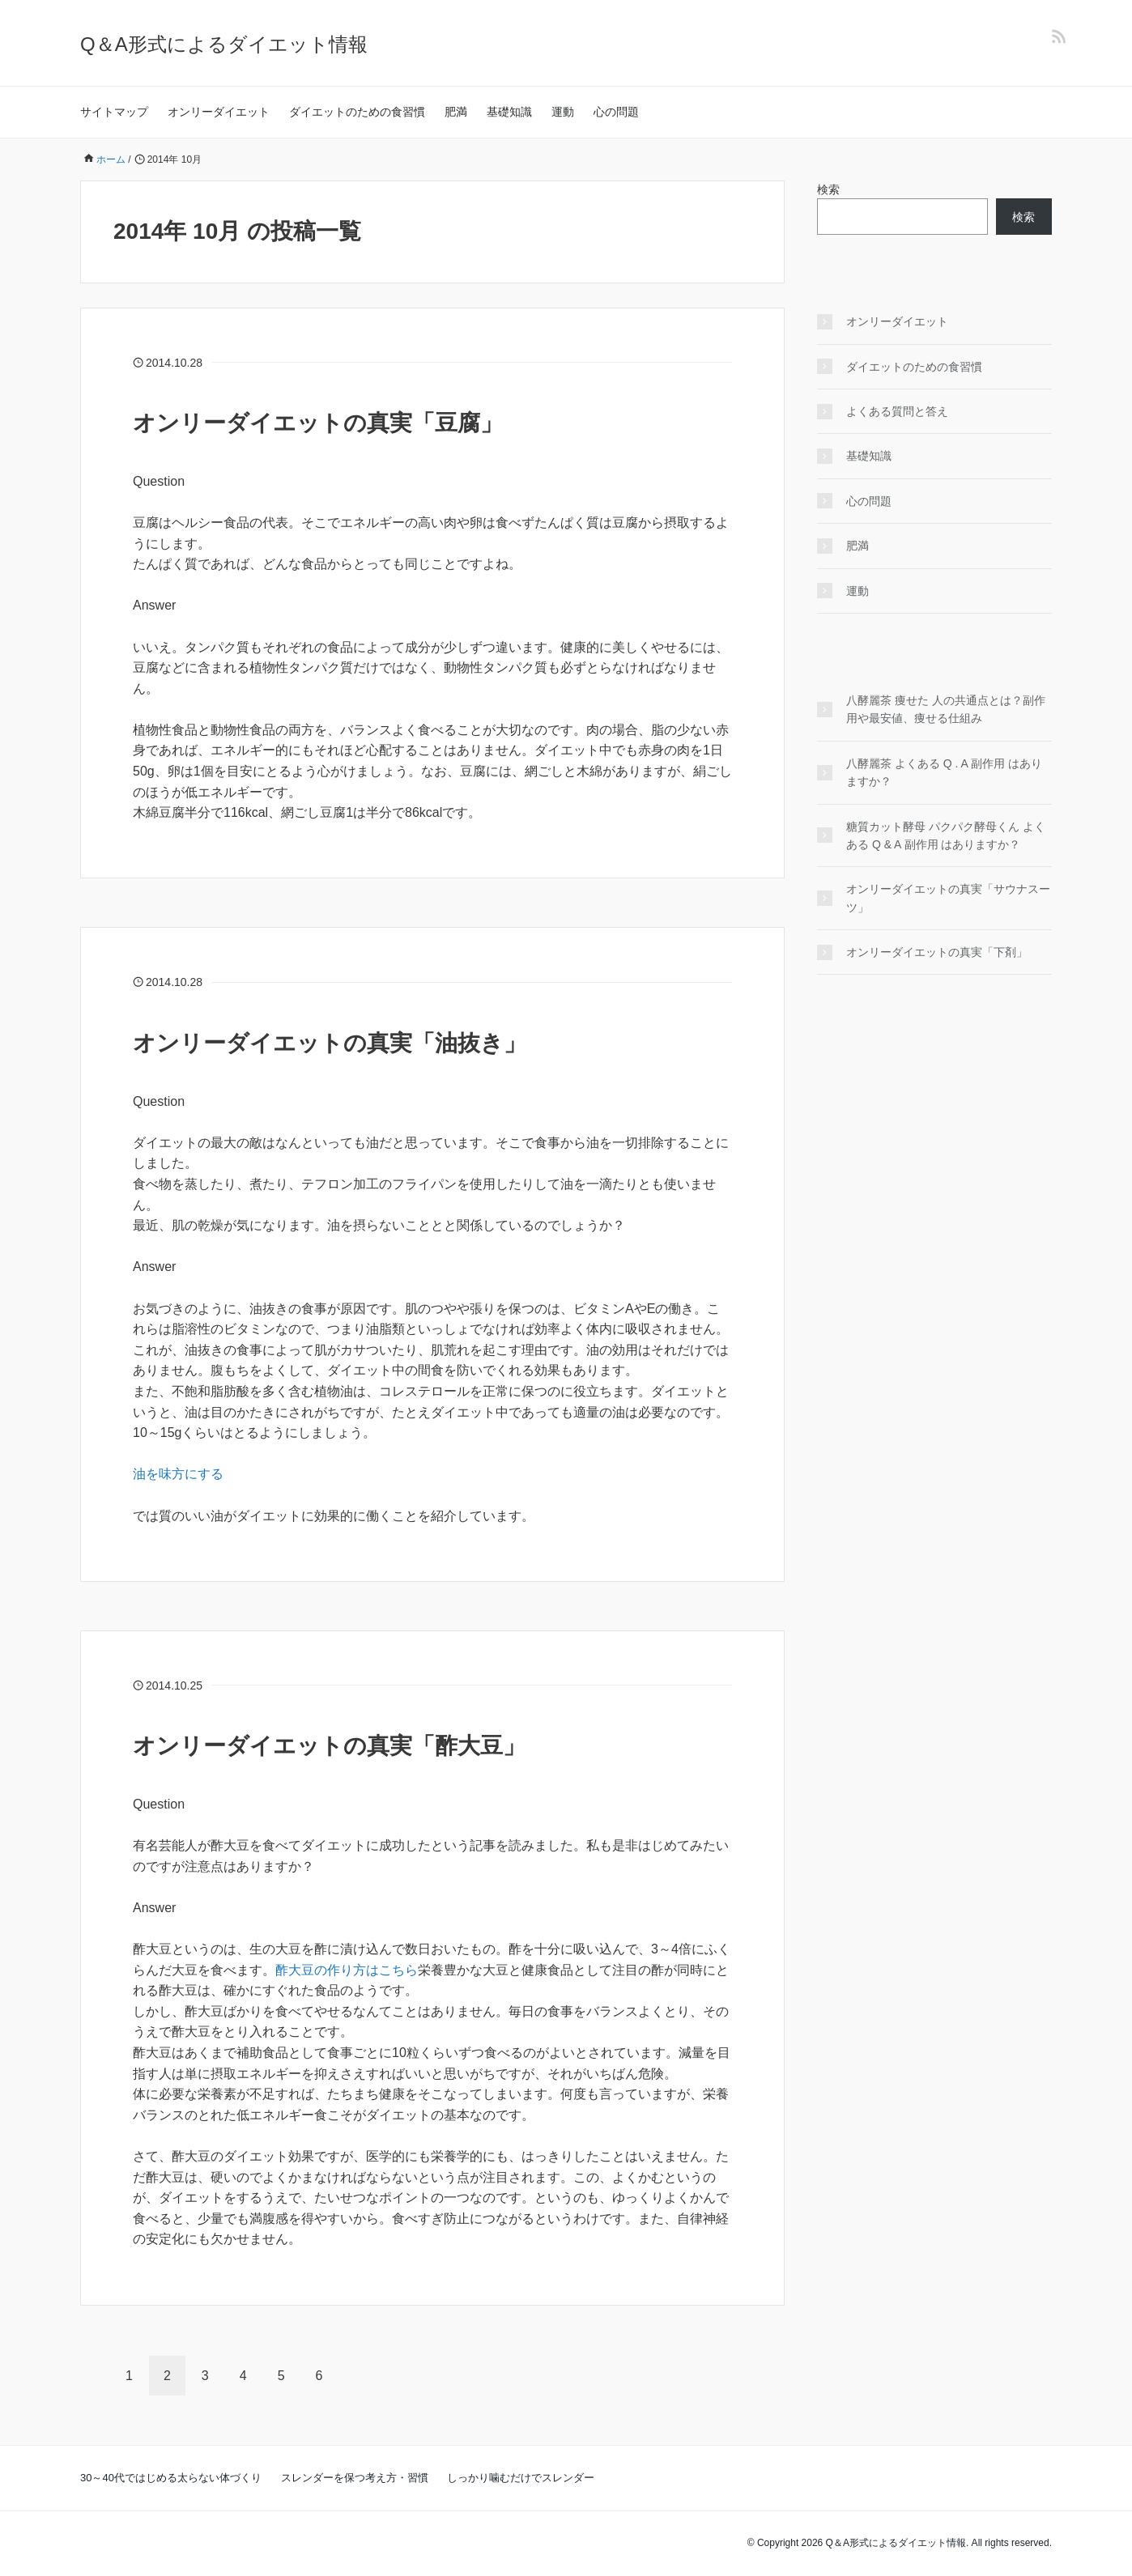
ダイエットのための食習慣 (357, 111)
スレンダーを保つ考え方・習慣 (354, 2478)
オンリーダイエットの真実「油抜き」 (329, 1043)
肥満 (456, 111)
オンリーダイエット (219, 111)
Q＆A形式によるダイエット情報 (224, 44)
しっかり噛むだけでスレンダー (520, 2478)
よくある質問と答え (897, 411)
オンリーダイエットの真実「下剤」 (937, 952)
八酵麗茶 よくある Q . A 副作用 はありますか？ (944, 772)
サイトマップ (114, 111)
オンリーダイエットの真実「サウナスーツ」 (948, 897)
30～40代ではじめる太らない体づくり (171, 2478)
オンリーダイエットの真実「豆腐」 (318, 423)
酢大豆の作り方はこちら (346, 1970)
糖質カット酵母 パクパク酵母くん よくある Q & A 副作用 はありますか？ (945, 835)
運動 (562, 111)
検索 (828, 189)
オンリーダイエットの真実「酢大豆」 (329, 1745)
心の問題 (616, 111)
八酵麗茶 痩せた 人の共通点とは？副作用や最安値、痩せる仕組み (945, 709)
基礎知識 (509, 111)
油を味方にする (178, 1474)
